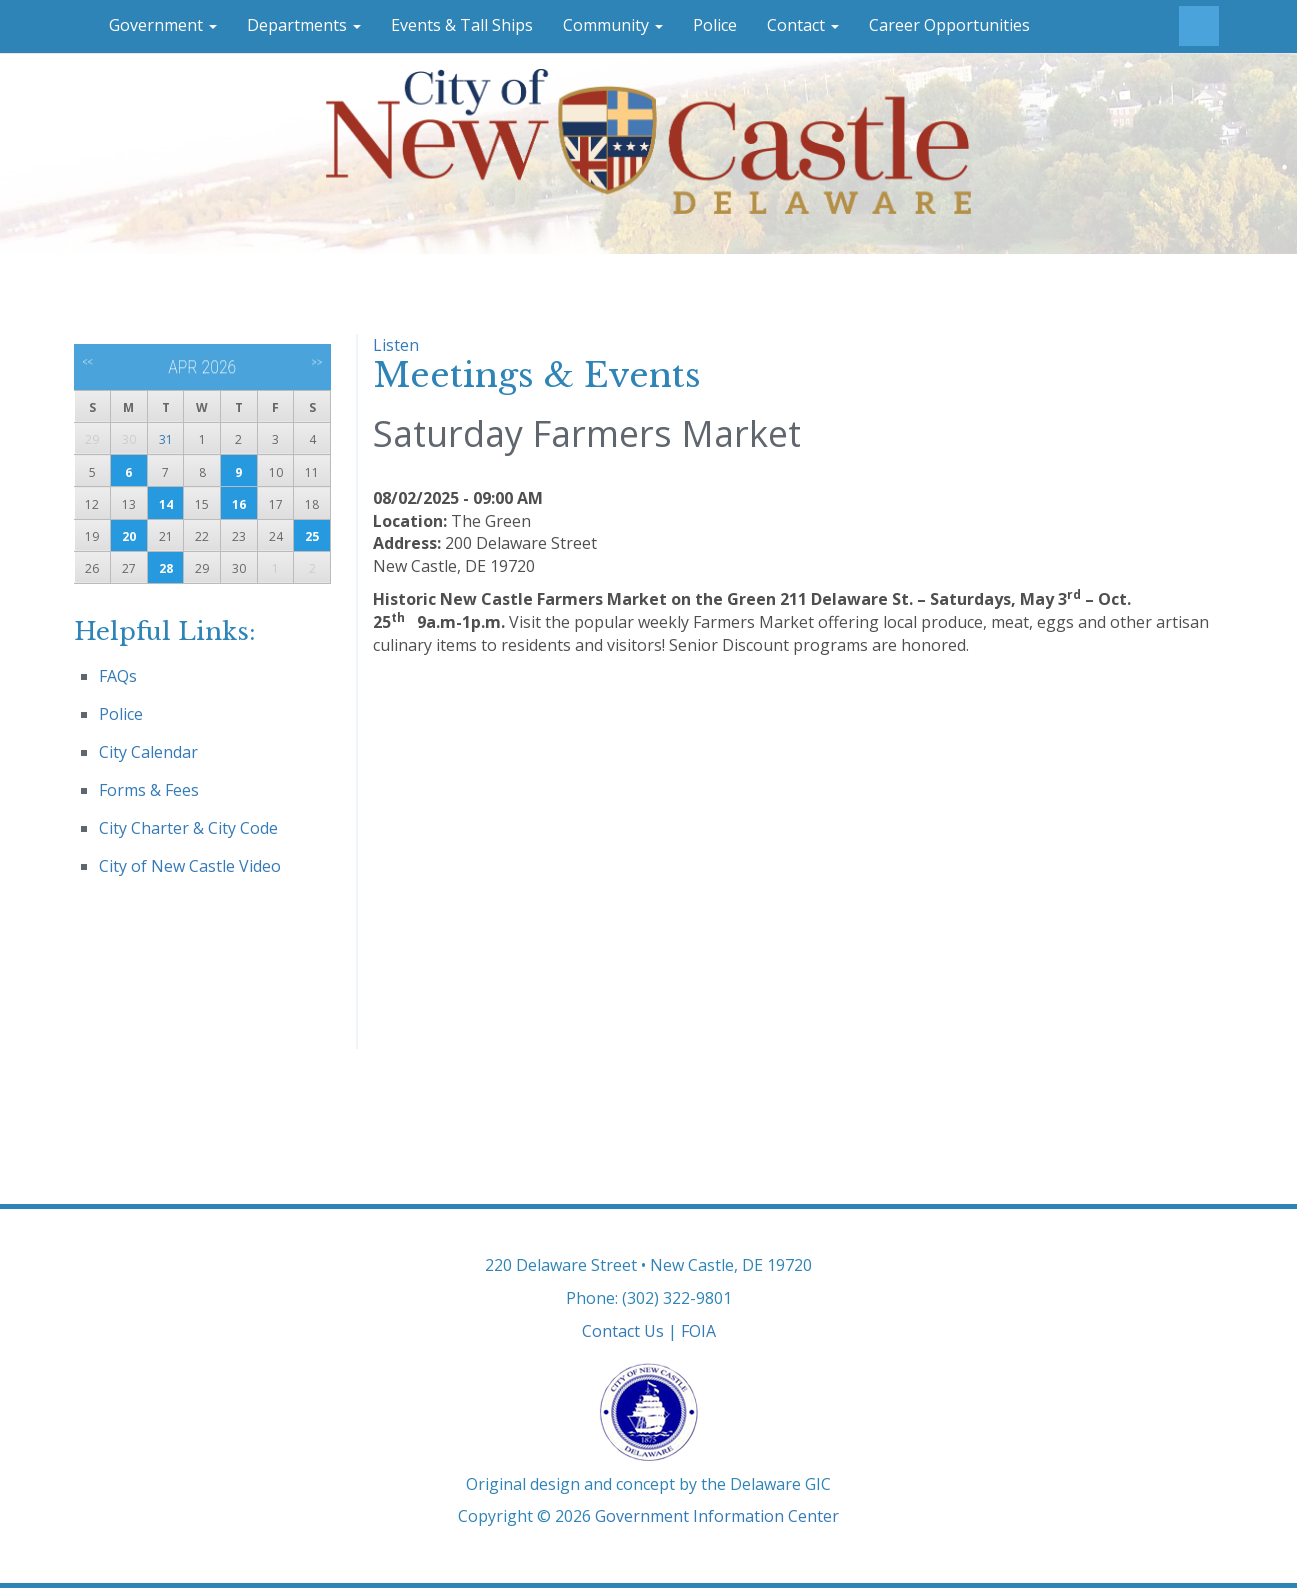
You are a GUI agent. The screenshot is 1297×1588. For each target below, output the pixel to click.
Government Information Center (717, 1516)
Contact (803, 25)
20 (129, 536)
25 (312, 536)
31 (166, 439)
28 (166, 568)
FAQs (118, 676)
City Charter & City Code (188, 828)
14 (166, 504)
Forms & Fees (149, 790)
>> (316, 362)
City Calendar (148, 752)
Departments (304, 25)
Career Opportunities (949, 25)
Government (163, 25)
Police (715, 25)
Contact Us (623, 1331)
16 (239, 504)
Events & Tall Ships (462, 25)
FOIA (698, 1331)
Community (613, 25)
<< (87, 362)
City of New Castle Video (190, 866)
